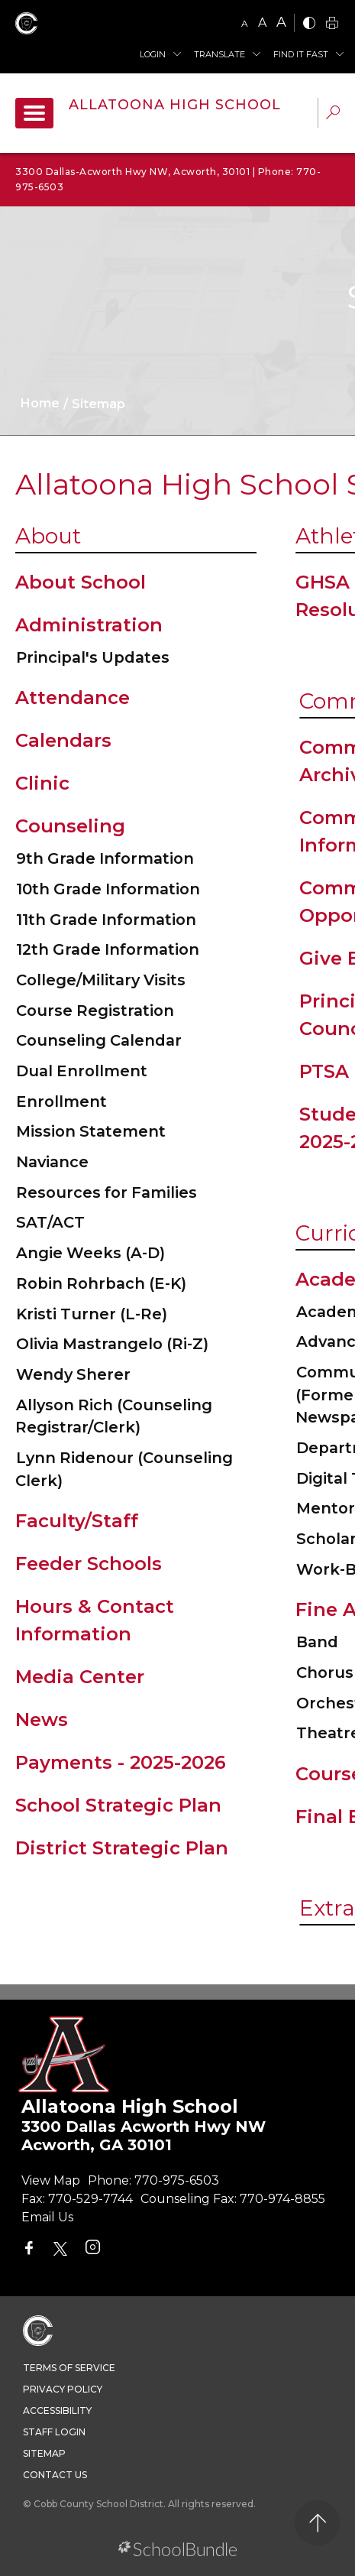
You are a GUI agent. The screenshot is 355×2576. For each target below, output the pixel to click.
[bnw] (309, 24)
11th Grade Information (106, 919)
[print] (332, 24)
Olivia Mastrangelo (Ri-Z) (112, 1344)
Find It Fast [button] (300, 54)
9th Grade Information (105, 858)
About (48, 536)
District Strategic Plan (121, 1848)
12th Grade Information (107, 949)
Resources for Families (106, 1192)
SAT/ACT (50, 1222)
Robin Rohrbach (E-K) (101, 1283)
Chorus (324, 1672)
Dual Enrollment (81, 1071)
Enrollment (61, 1101)
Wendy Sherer (73, 1374)
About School (80, 582)
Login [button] (153, 54)
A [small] (244, 23)
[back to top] (317, 2522)
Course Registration (95, 1010)
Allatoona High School (175, 104)
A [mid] (262, 22)
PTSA (324, 1071)
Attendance (72, 697)
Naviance (52, 1162)
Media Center (79, 1677)
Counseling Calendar (99, 1040)
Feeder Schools (88, 1563)
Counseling (70, 826)
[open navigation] (34, 113)
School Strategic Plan (118, 1805)
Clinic (42, 783)
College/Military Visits (101, 980)
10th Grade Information (108, 889)
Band (317, 1642)
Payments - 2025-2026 (120, 1762)
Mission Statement (91, 1131)
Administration (89, 625)
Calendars (63, 740)
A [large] (281, 22)
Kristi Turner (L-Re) (91, 1314)
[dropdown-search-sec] (333, 114)
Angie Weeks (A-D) (90, 1253)
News (41, 1719)
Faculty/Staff (76, 1521)
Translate (219, 54)
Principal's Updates (92, 657)
